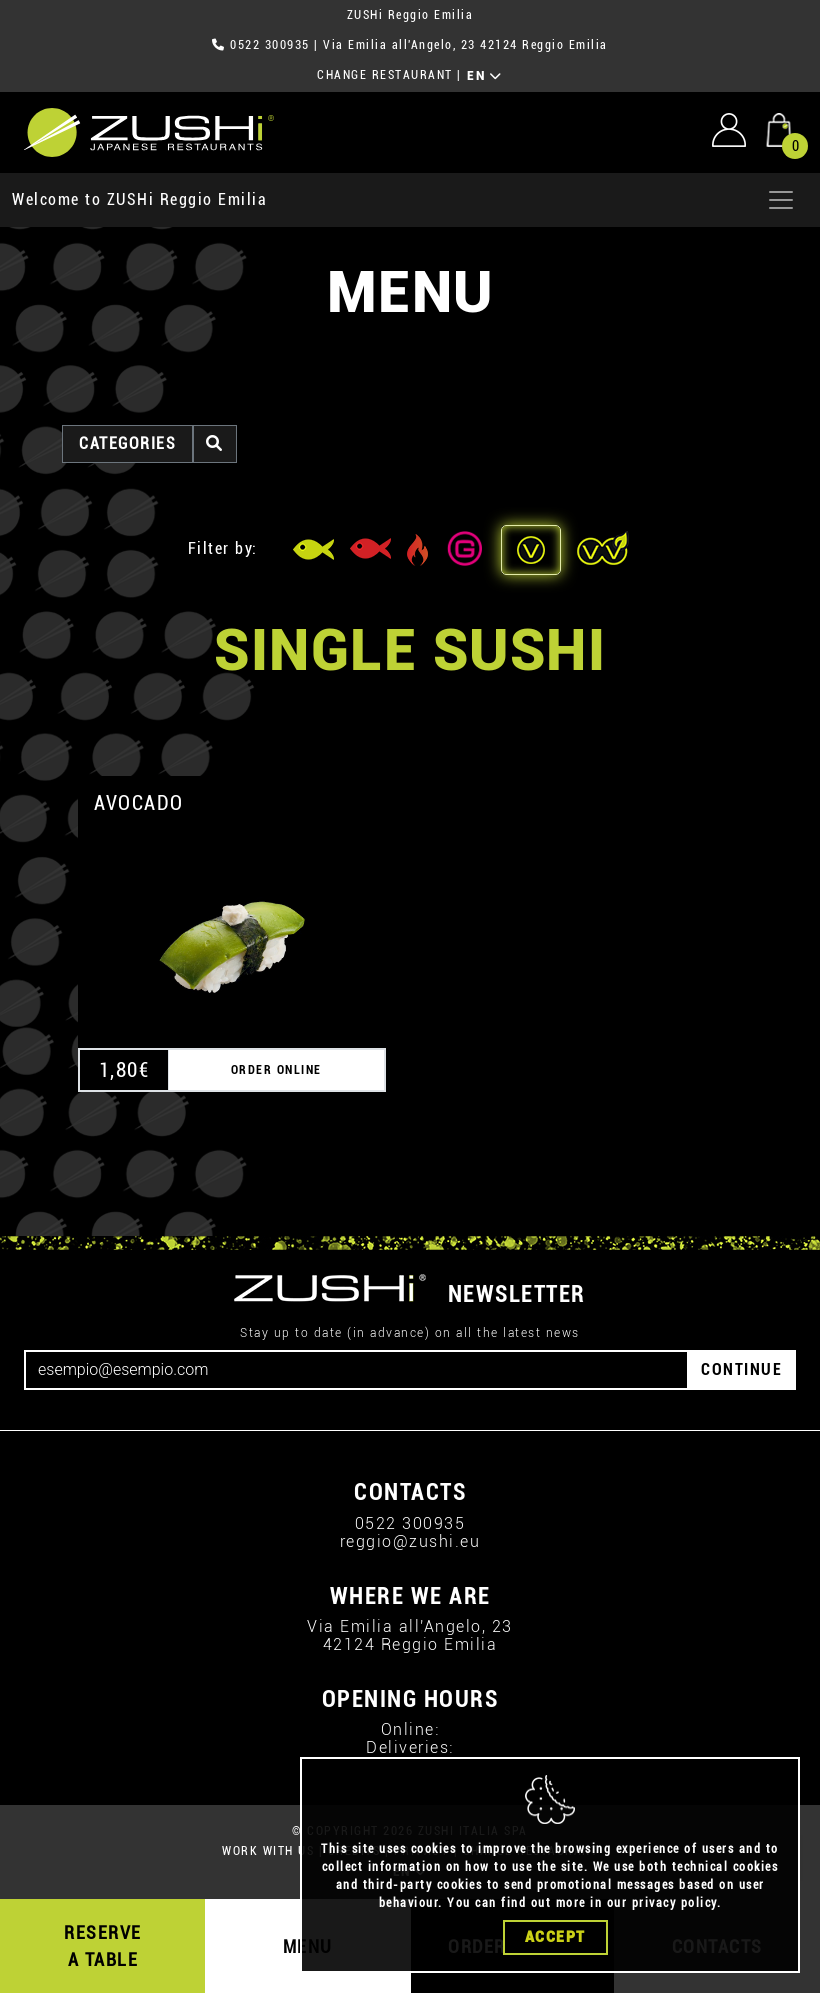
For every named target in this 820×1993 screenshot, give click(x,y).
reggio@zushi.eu (410, 1541)
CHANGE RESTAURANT (385, 75)
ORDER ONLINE (276, 1070)
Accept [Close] (555, 1941)
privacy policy (674, 1907)
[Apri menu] (781, 200)
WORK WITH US (268, 1851)
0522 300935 (270, 45)
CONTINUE (741, 1369)
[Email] (356, 1370)
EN (484, 76)
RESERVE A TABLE (103, 1946)
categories (127, 443)
